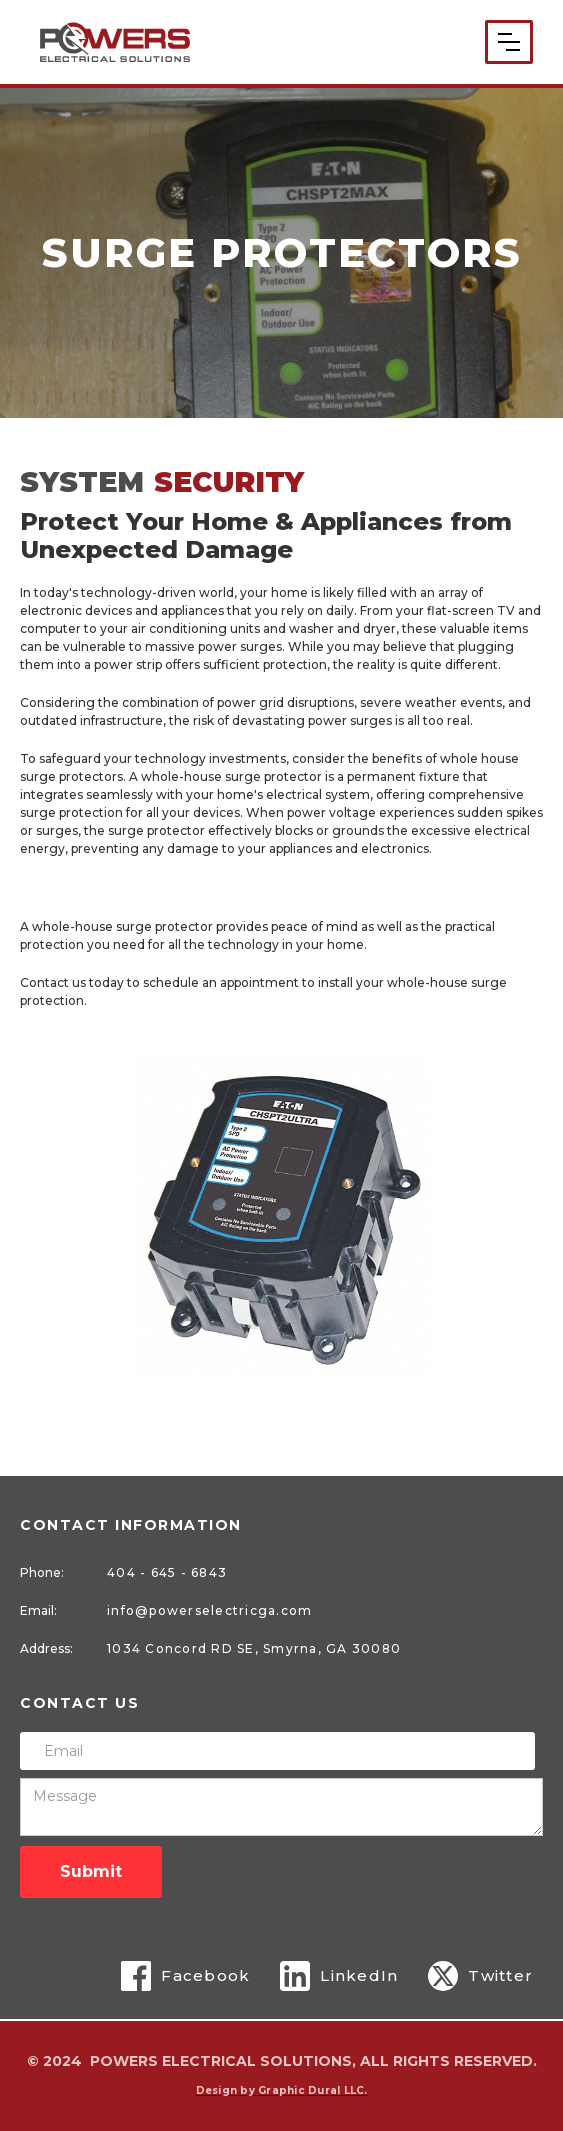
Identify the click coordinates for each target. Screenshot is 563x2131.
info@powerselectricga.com (209, 1610)
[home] (115, 41)
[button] (509, 42)
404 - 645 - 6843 (167, 1572)
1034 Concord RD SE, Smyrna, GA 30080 (254, 1648)
